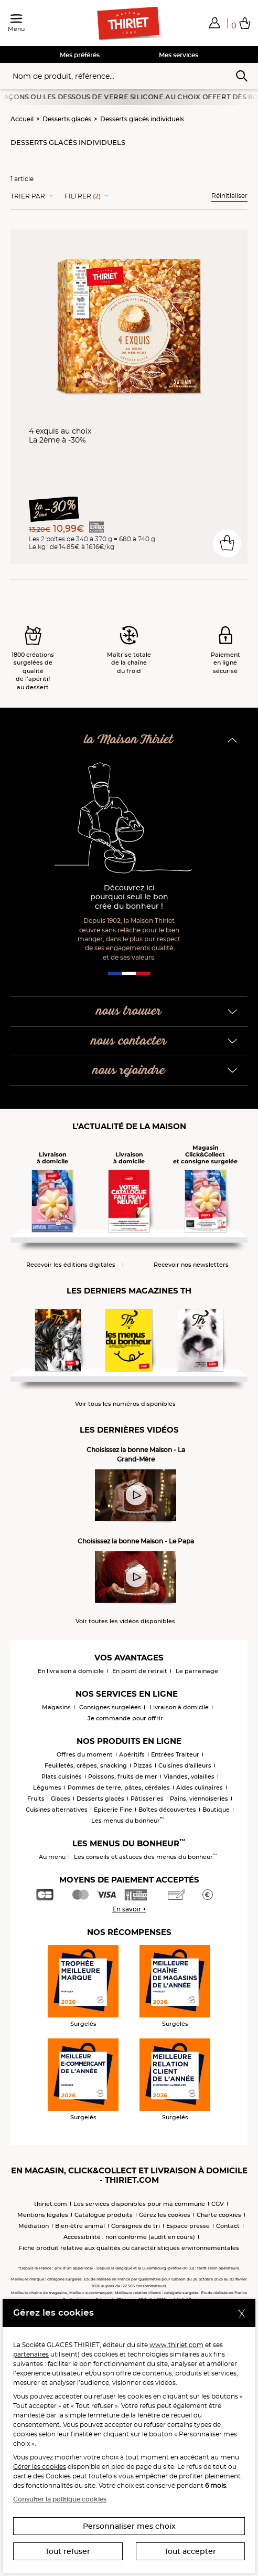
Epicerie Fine (113, 1809)
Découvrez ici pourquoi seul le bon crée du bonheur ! (129, 897)
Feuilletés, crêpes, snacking (86, 1765)
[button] (214, 22)
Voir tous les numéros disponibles (125, 1404)
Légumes (47, 1787)
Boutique (216, 1809)
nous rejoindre (129, 1070)
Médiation (33, 2226)
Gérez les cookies (164, 2214)
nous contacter (128, 1041)
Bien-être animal (80, 2226)
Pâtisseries (147, 1798)
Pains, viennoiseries (199, 1798)
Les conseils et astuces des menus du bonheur (145, 1856)
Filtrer (82, 196)
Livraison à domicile (179, 1707)
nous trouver (128, 1011)
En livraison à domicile (71, 1671)
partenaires (31, 2354)
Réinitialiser (229, 195)
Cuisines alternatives (57, 1809)
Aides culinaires (199, 1787)
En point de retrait (139, 1671)
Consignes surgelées (110, 1707)
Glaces (60, 1798)
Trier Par (27, 196)
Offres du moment (85, 1754)
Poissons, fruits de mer (122, 1776)
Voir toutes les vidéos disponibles (125, 1621)
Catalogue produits (103, 2214)
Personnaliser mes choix (129, 2526)
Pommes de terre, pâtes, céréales (119, 1787)
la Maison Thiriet (129, 739)
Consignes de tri (135, 2226)
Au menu (52, 1856)
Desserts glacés (66, 119)
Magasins (56, 1707)
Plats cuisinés (61, 1776)
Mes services (178, 55)
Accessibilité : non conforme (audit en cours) (129, 2237)
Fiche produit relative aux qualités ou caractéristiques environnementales (129, 2248)
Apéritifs (132, 1754)
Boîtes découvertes (167, 1809)
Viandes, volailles (189, 1776)
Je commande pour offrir (125, 1718)
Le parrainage (197, 1671)
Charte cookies (219, 2214)
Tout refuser (67, 2551)
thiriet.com (50, 2203)
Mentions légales (42, 2214)
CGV (217, 2203)
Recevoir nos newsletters (191, 1265)
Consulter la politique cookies (59, 2499)
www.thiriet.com (176, 2345)
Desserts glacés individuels (142, 119)
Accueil (22, 119)
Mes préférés (80, 55)
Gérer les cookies (39, 2466)
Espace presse (188, 2226)
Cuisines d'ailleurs (184, 1765)
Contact (228, 2226)
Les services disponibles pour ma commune (139, 2203)
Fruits (36, 1798)
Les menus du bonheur (127, 1820)
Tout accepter (190, 2551)
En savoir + (129, 1909)
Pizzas (142, 1765)
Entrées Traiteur (175, 1754)
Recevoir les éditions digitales (70, 1265)
